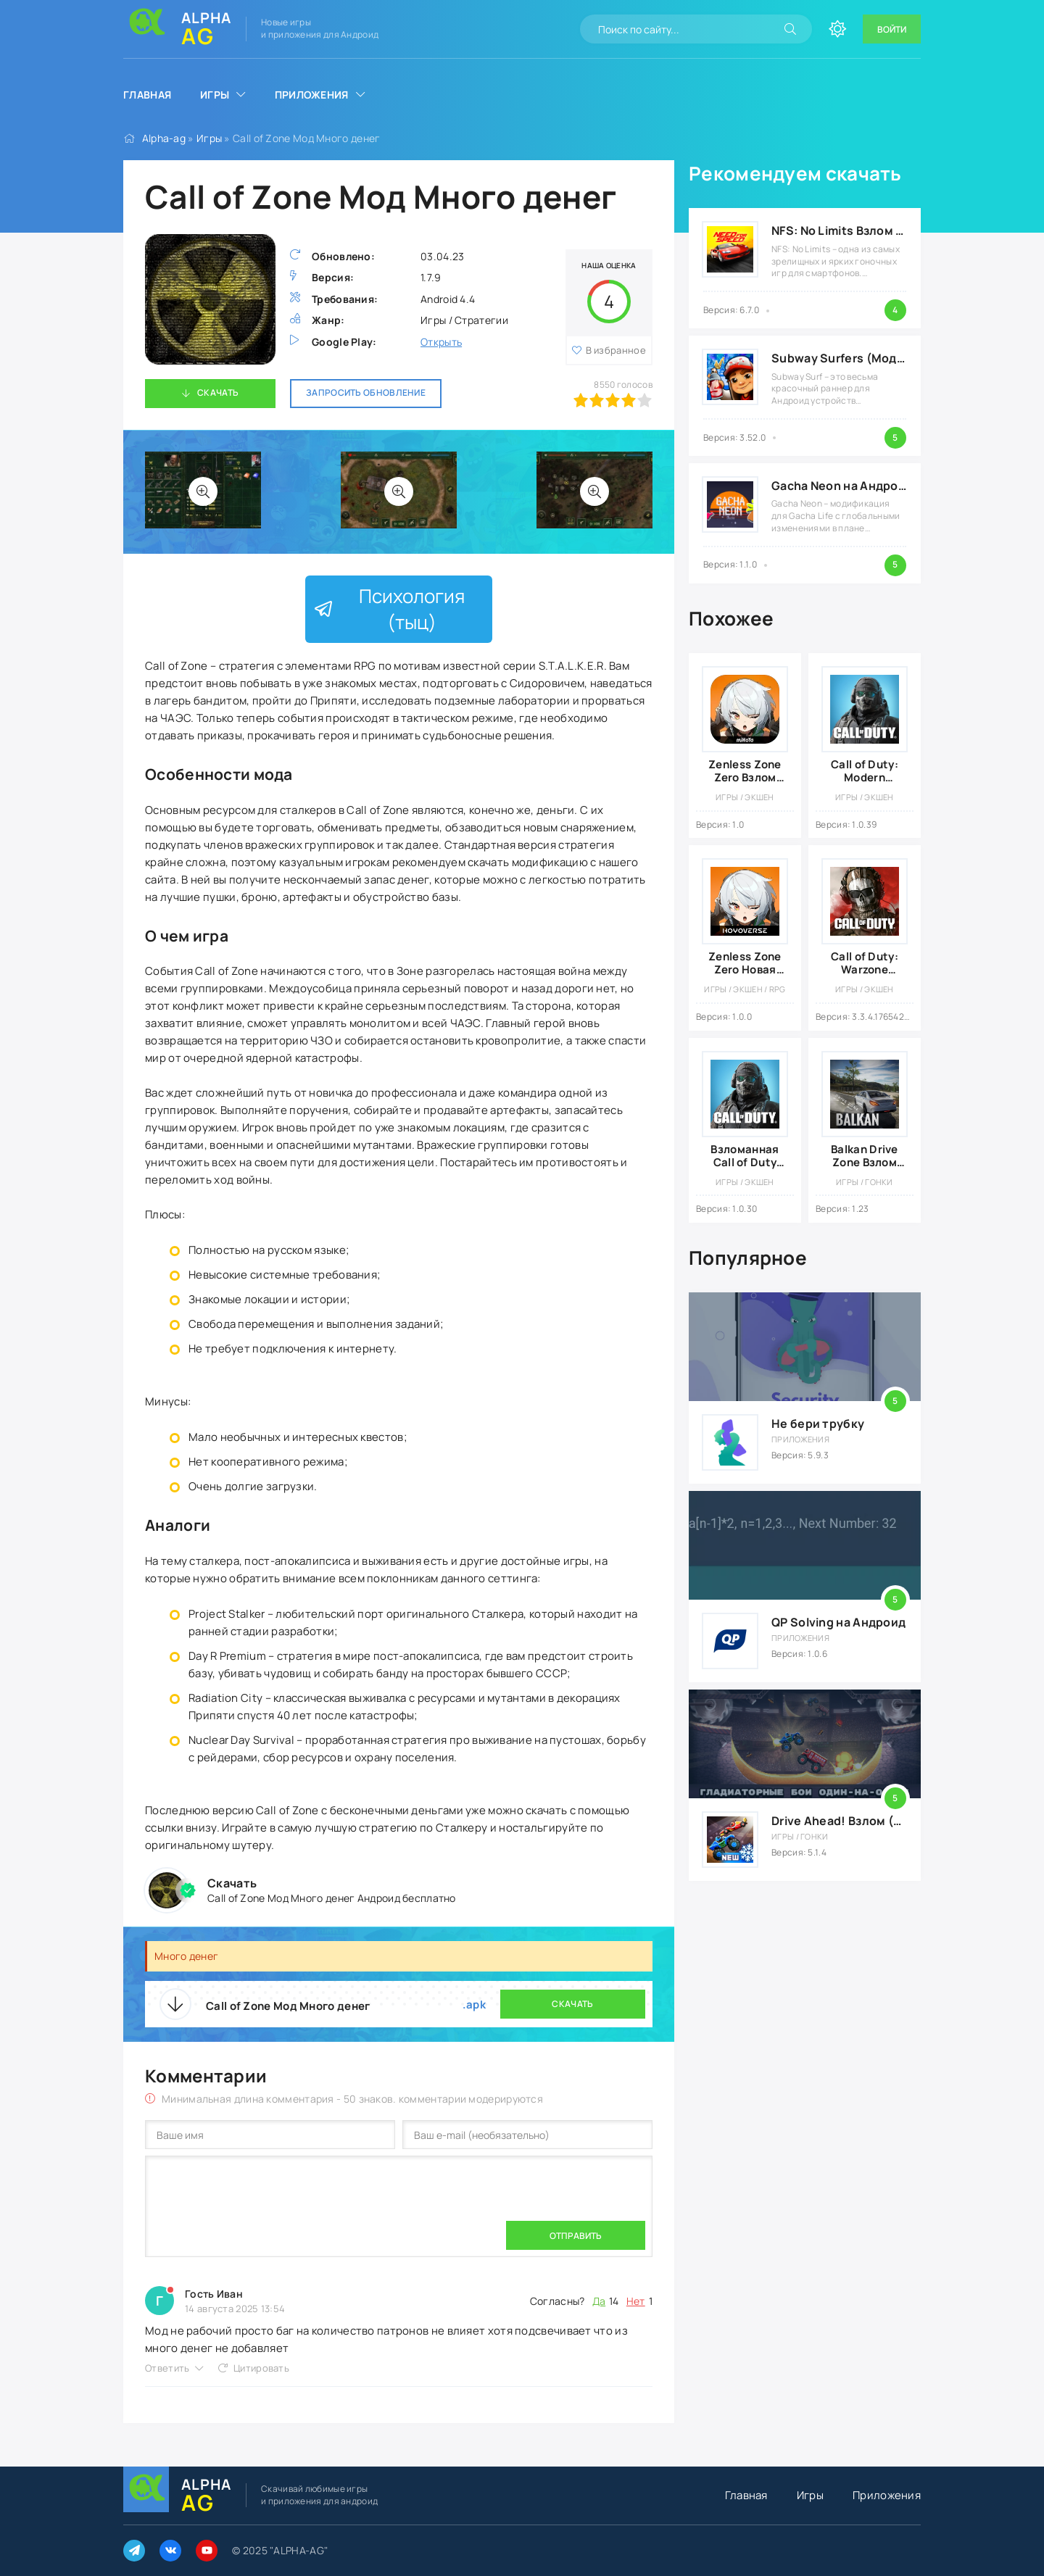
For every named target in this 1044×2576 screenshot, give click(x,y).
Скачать (218, 392)
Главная (147, 94)
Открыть (441, 342)
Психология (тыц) (388, 609)
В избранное (616, 350)
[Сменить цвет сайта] (837, 29)
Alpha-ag (164, 138)
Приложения (312, 94)
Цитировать (261, 2368)
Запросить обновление (366, 392)
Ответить (167, 2368)
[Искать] (790, 28)
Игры (214, 94)
